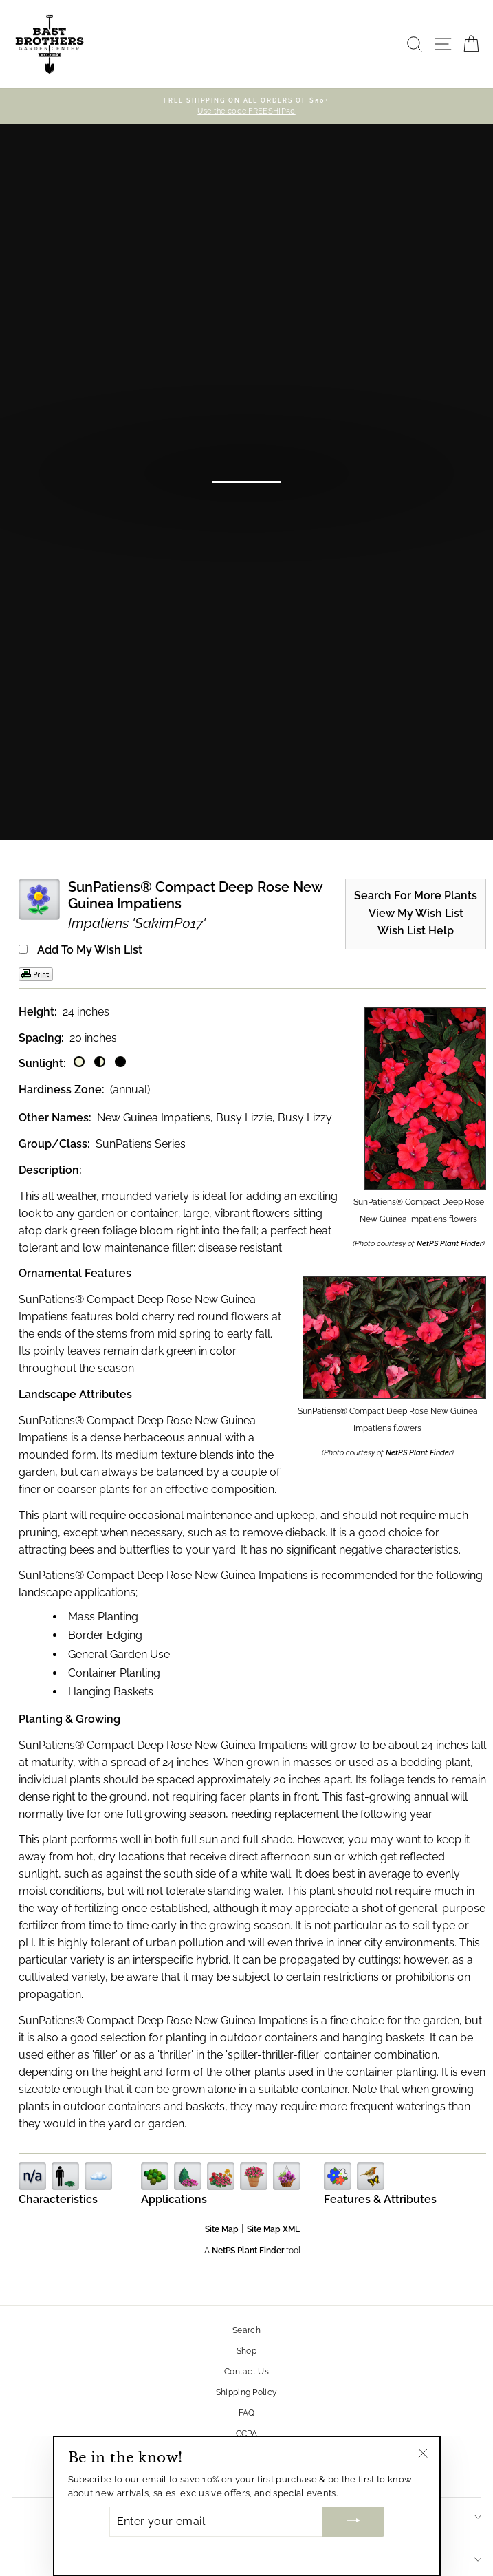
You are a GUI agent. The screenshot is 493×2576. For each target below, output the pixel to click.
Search (246, 2330)
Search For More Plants (415, 895)
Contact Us (246, 2371)
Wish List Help (415, 930)
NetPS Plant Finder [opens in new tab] (248, 2250)
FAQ (247, 2413)
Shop (246, 2351)
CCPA (246, 2433)
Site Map (222, 2229)
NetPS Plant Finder (450, 1243)
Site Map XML (273, 2229)
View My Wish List (416, 913)
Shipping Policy (247, 2392)
